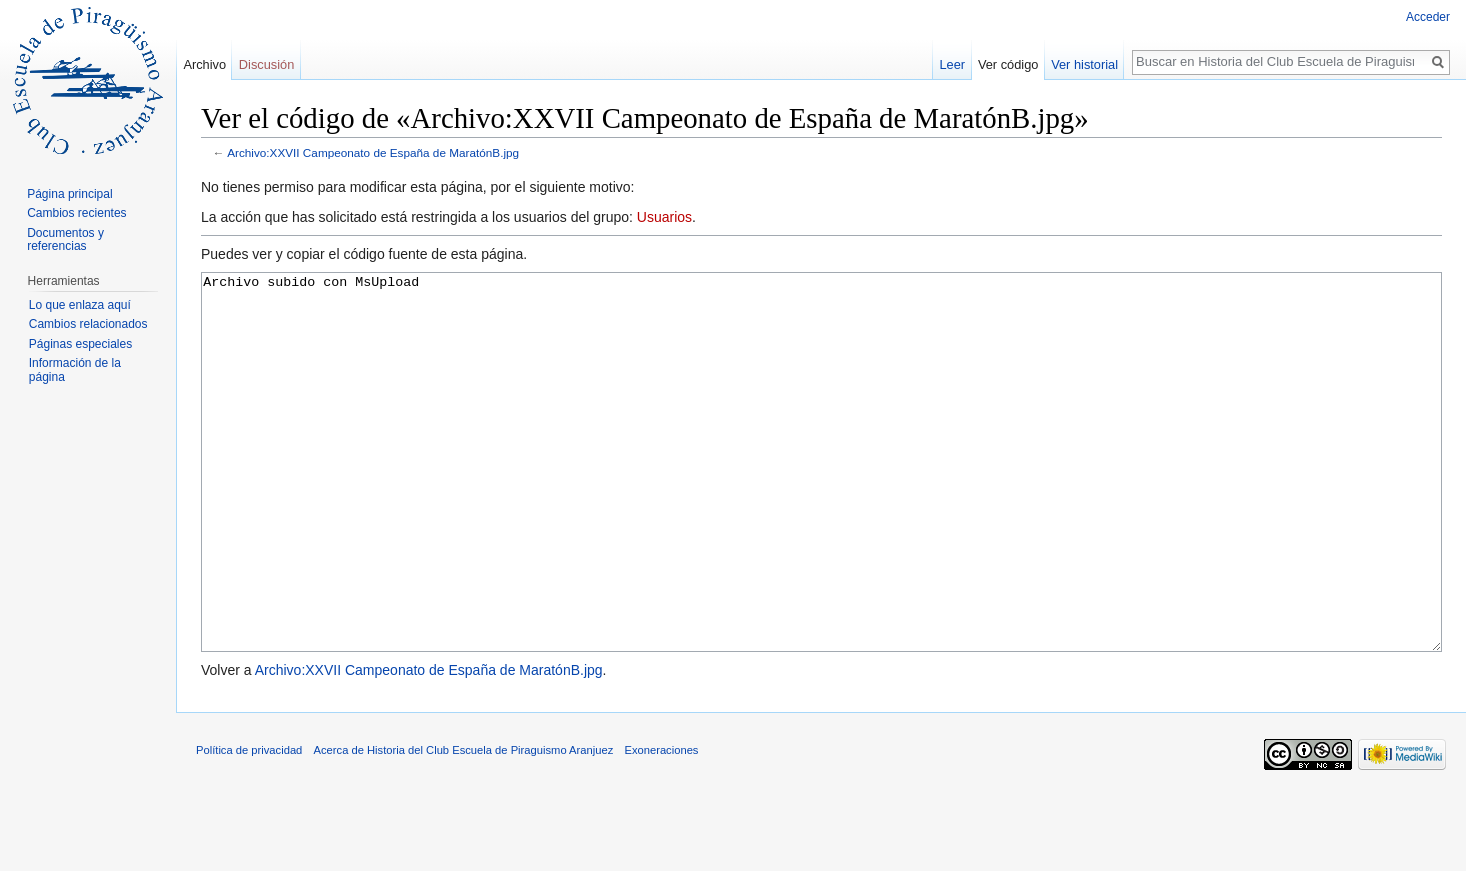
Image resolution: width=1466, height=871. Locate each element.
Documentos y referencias (65, 240)
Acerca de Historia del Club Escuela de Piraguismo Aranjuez (464, 825)
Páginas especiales (80, 344)
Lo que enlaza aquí (80, 305)
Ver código (1008, 64)
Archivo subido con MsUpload (821, 499)
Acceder (1428, 17)
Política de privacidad (249, 825)
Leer (953, 64)
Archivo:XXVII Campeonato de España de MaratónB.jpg (373, 152)
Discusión (266, 64)
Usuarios (664, 217)
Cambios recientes (76, 213)
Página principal (69, 194)
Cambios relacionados (88, 324)
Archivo (204, 64)
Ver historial (1084, 64)
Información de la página (75, 370)
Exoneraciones (661, 825)
